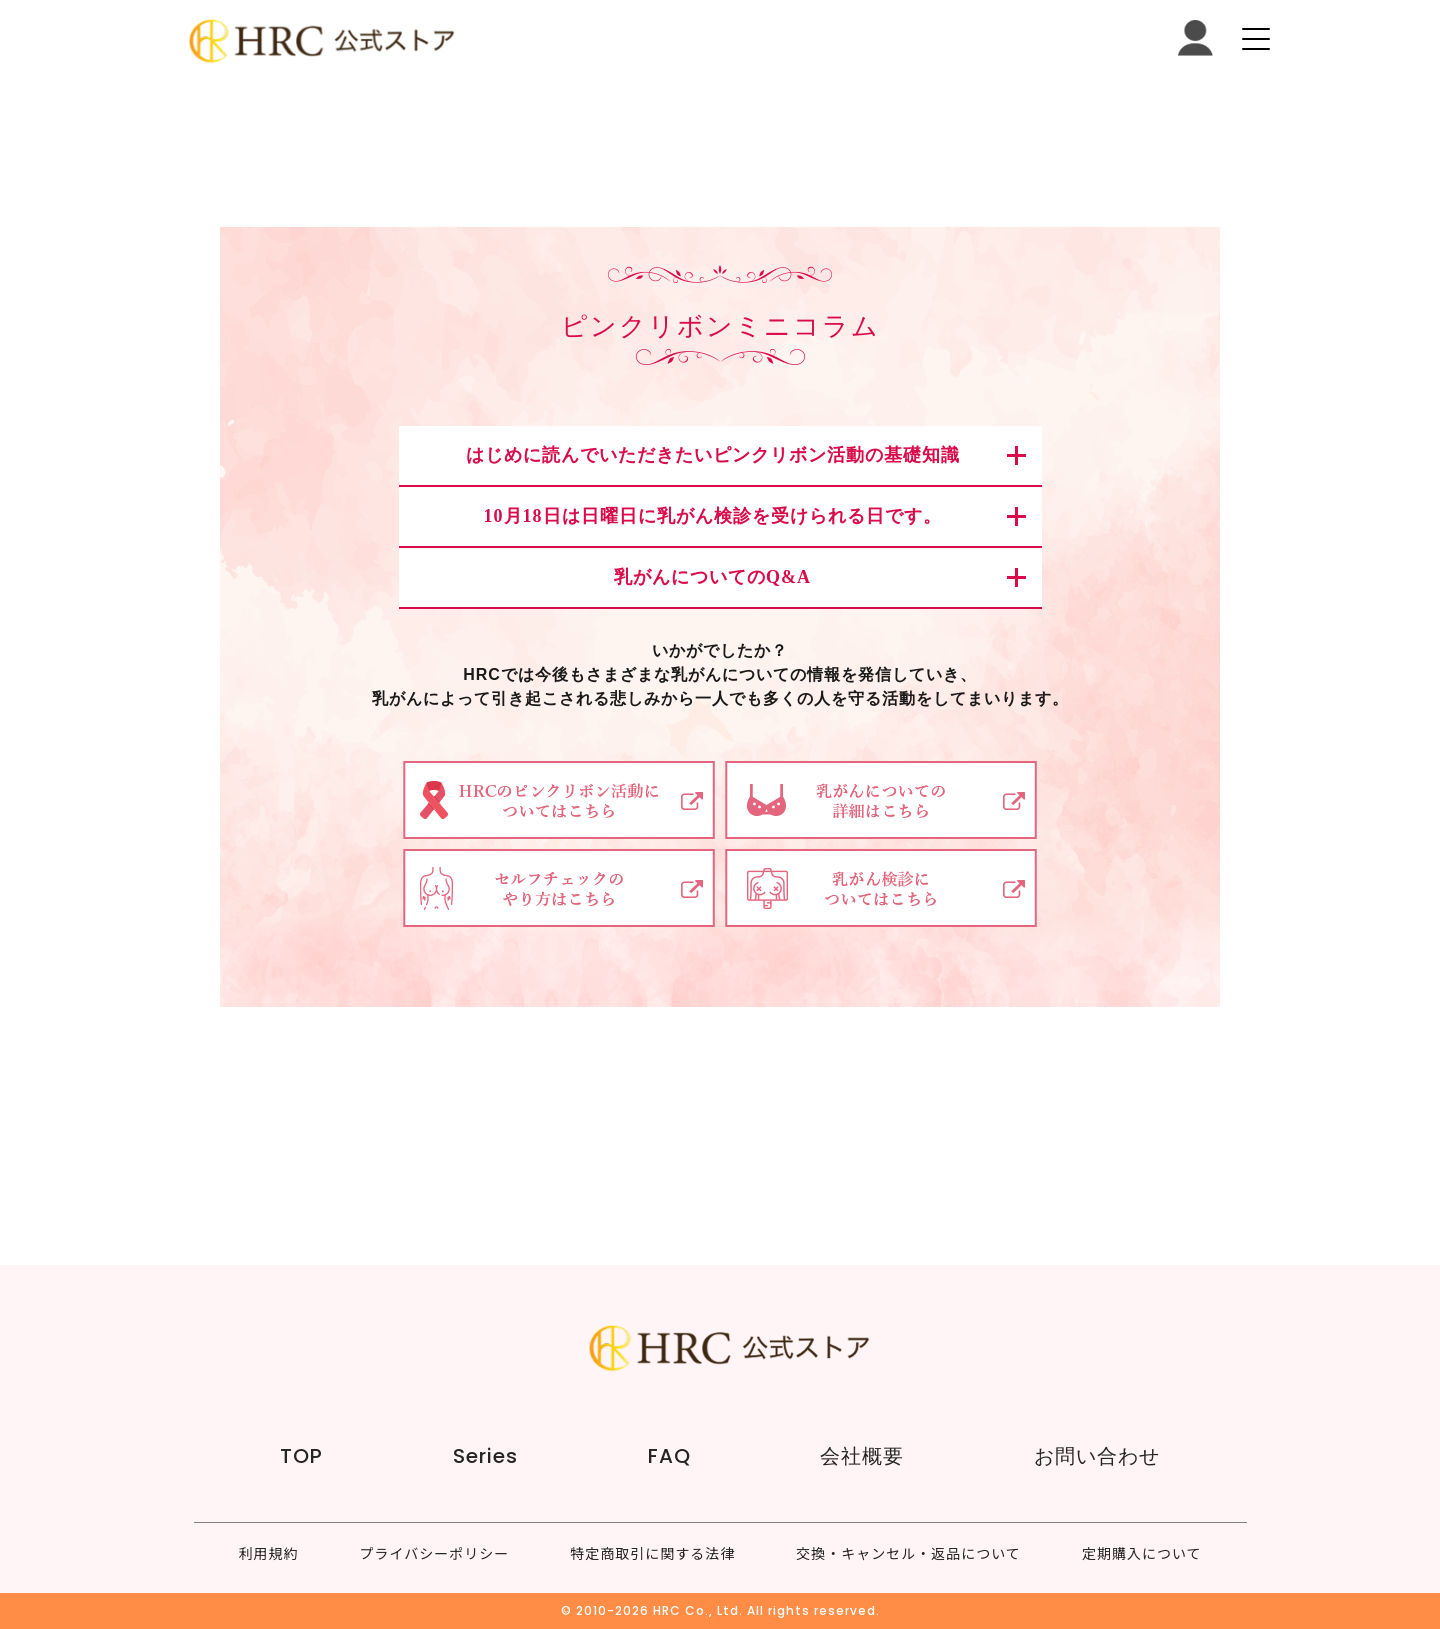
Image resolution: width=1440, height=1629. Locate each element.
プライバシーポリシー (435, 1553)
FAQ (669, 1456)
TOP (301, 1456)
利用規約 (269, 1553)
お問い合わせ (1097, 1456)
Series (485, 1456)
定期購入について (1142, 1553)
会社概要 (862, 1456)
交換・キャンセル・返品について (908, 1553)
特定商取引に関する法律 (652, 1553)
